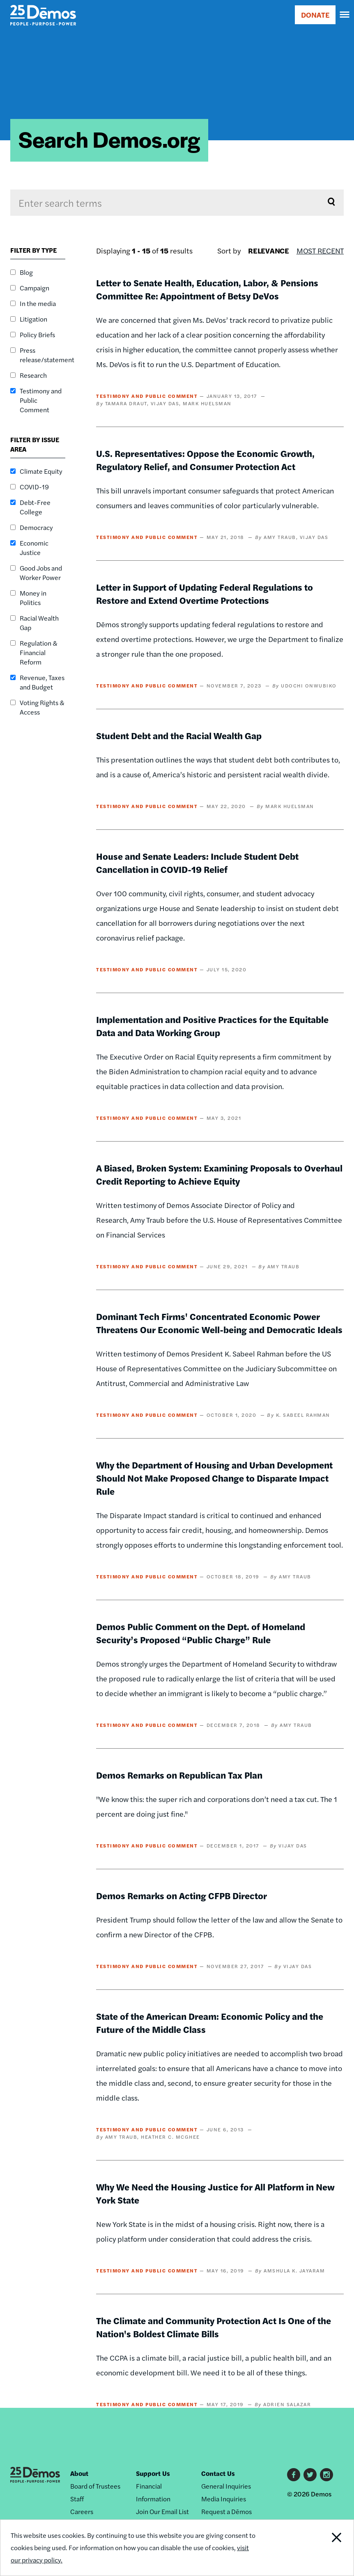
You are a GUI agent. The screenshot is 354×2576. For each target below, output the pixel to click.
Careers (81, 2511)
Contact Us (218, 2473)
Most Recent (320, 250)
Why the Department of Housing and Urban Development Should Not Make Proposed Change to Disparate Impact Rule (214, 1478)
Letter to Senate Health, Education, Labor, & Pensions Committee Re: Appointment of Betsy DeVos (207, 289)
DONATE (315, 14)
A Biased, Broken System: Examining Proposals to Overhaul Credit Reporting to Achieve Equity (219, 1174)
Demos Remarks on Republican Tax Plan (179, 1774)
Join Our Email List (162, 2511)
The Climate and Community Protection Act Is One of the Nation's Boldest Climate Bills (213, 2327)
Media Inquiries (223, 2498)
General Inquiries (226, 2486)
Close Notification (320, 2548)
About (79, 2473)
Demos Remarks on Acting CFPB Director (181, 1895)
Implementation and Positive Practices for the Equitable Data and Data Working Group (212, 1026)
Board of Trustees (95, 2486)
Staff (77, 2498)
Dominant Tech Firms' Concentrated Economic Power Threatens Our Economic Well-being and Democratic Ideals (219, 1323)
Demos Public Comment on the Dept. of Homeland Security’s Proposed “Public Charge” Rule (200, 1633)
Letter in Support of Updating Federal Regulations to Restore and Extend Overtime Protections (204, 593)
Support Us (153, 2473)
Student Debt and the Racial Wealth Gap (179, 735)
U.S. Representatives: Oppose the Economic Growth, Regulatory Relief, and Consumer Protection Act (205, 460)
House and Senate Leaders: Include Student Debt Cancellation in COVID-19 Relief (197, 863)
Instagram (326, 2474)
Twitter (310, 2474)
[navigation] (345, 14)
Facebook (293, 2474)
